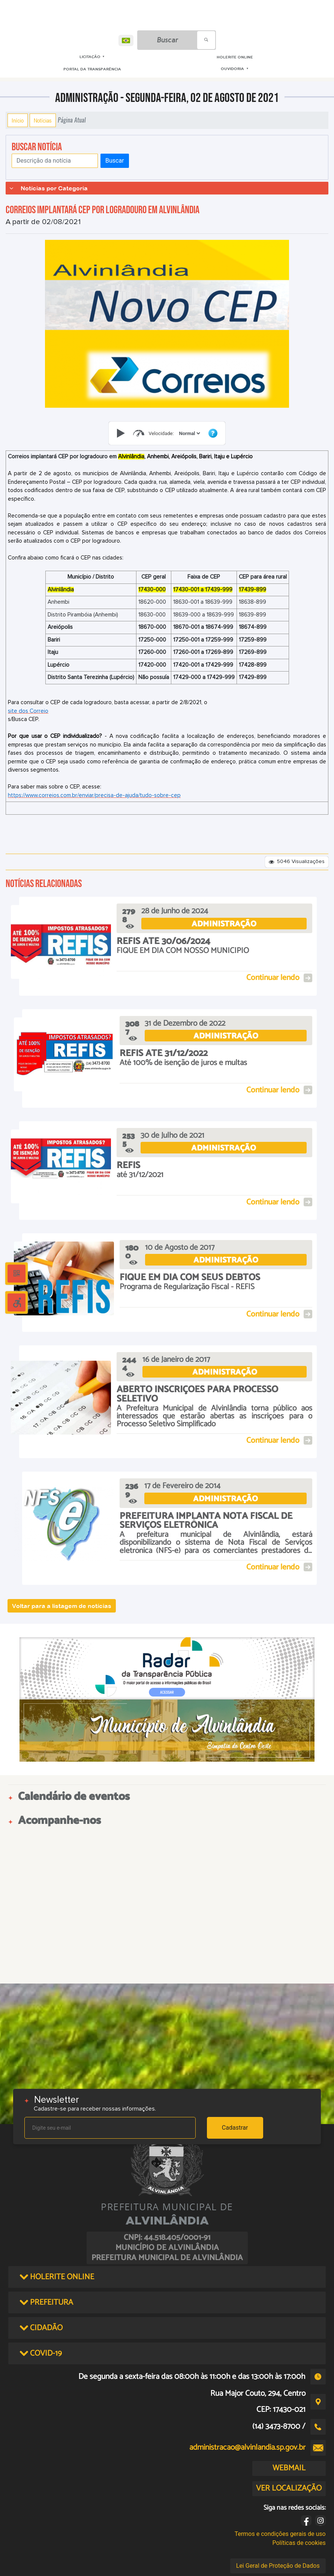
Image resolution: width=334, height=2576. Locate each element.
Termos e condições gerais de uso (280, 2533)
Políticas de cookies (298, 2542)
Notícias (43, 120)
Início (18, 120)
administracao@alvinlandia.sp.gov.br (247, 2447)
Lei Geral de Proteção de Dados (278, 2565)
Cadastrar (235, 2127)
